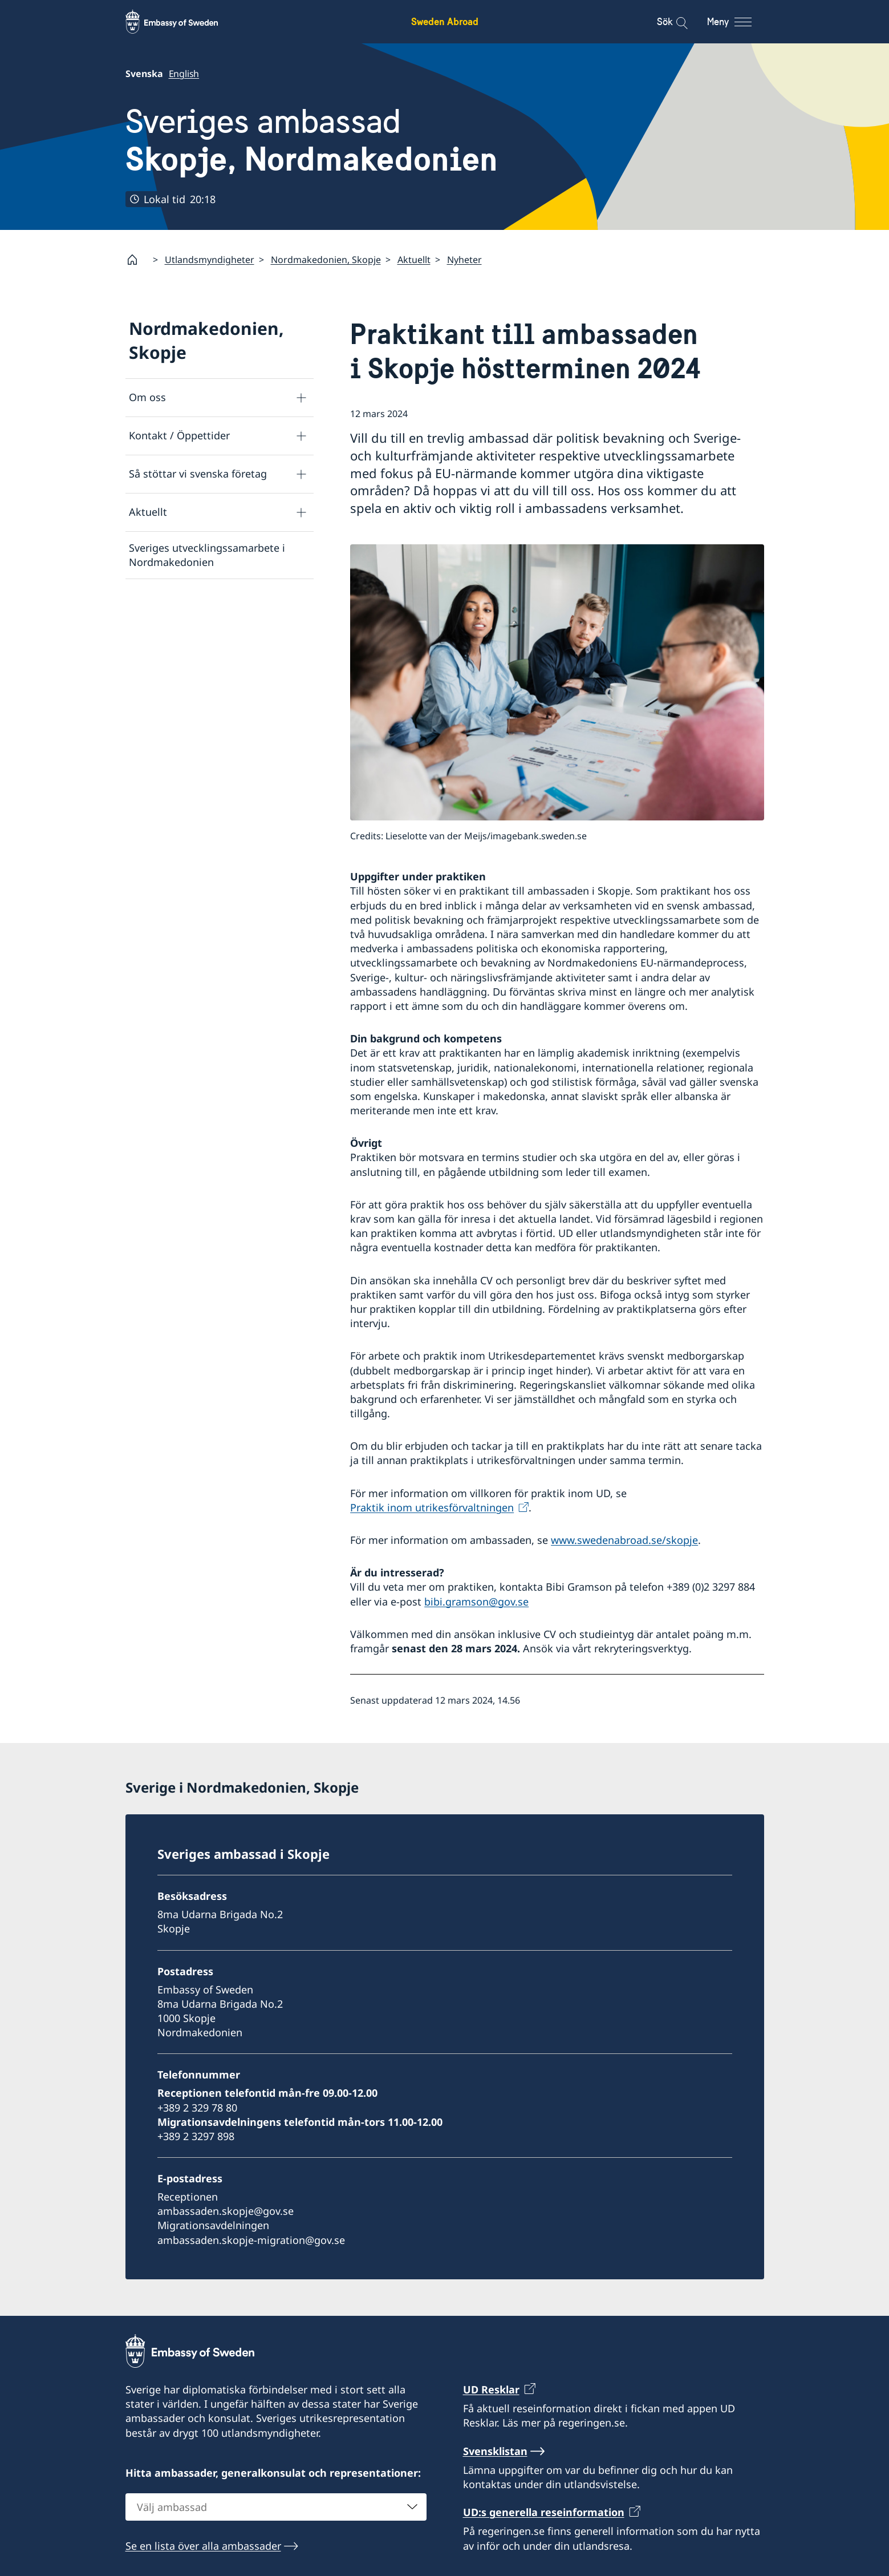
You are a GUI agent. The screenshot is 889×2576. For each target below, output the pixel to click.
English (184, 73)
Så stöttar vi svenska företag (198, 473)
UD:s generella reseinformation (543, 2512)
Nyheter (464, 259)
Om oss (147, 397)
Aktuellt (414, 259)
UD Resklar (491, 2389)
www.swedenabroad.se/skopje (624, 1540)
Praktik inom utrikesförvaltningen (432, 1507)
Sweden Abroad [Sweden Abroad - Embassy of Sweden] (444, 21)
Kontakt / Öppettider (179, 435)
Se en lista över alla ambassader (203, 2545)
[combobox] (276, 2506)
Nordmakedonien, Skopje (326, 259)
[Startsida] (136, 259)
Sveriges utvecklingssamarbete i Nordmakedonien (207, 555)
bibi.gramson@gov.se (476, 1601)
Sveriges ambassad (311, 140)
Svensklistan (495, 2450)
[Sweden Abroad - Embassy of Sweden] (182, 21)
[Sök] (674, 22)
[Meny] (740, 22)
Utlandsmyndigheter (209, 259)
